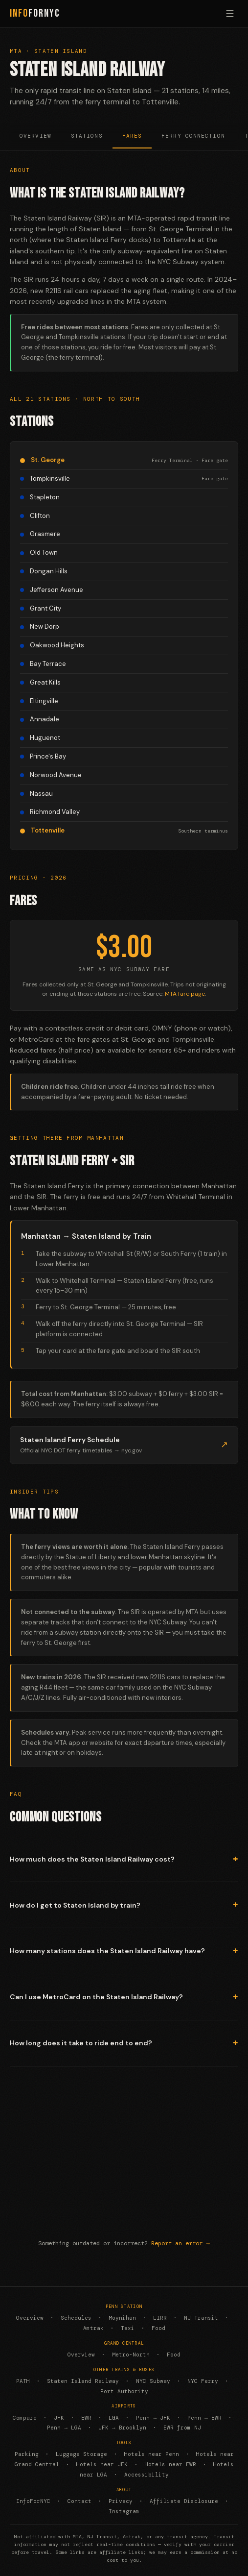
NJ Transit (201, 2317)
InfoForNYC (33, 2501)
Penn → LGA (64, 2427)
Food (158, 2328)
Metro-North (131, 2354)
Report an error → (180, 2243)
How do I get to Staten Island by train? (75, 1905)
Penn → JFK (153, 2417)
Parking (27, 2454)
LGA (114, 2417)
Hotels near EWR (170, 2464)
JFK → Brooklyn (122, 2427)
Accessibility (146, 2474)
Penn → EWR (204, 2417)
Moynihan (122, 2317)
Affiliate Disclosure (184, 2501)
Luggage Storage (81, 2454)
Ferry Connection (193, 135)
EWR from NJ (182, 2427)
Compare (25, 2417)
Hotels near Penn (151, 2454)
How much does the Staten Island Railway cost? (92, 1859)
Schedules (76, 2317)
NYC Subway (153, 2381)
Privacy (121, 2501)
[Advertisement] (124, 2158)
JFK (59, 2417)
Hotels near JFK (102, 2464)
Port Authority (124, 2391)
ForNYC (35, 13)
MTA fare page (185, 994)
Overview (35, 135)
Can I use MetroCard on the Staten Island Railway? (96, 1996)
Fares (132, 135)
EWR (86, 2417)
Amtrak (93, 2328)
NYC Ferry (202, 2381)
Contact (79, 2501)
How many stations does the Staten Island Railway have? (107, 1950)
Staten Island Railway (83, 2381)
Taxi (128, 2328)
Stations (87, 135)
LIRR (160, 2317)
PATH (23, 2381)
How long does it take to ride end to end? (81, 2042)
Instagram (124, 2511)
